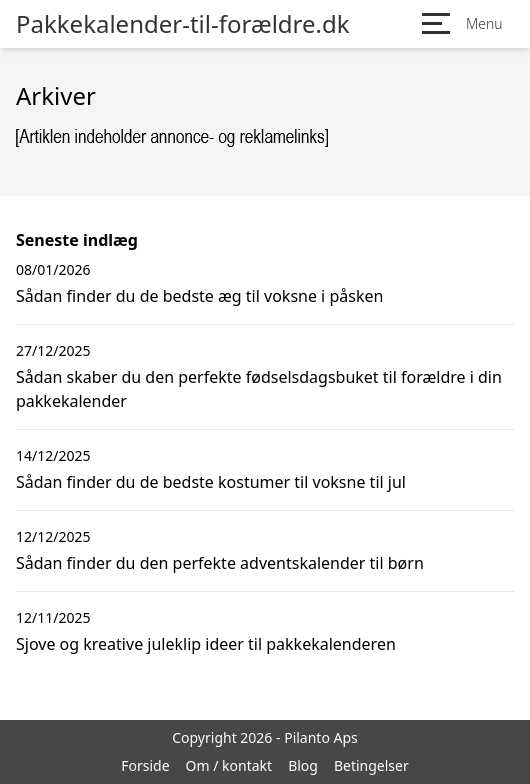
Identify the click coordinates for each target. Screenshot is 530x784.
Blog (303, 765)
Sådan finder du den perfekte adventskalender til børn (220, 563)
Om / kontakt (229, 765)
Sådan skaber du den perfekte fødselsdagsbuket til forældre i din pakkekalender (259, 389)
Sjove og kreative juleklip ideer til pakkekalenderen (206, 644)
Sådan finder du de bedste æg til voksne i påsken (199, 296)
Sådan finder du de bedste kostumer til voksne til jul (211, 482)
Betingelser (371, 765)
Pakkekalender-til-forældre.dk (183, 24)
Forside (145, 765)
